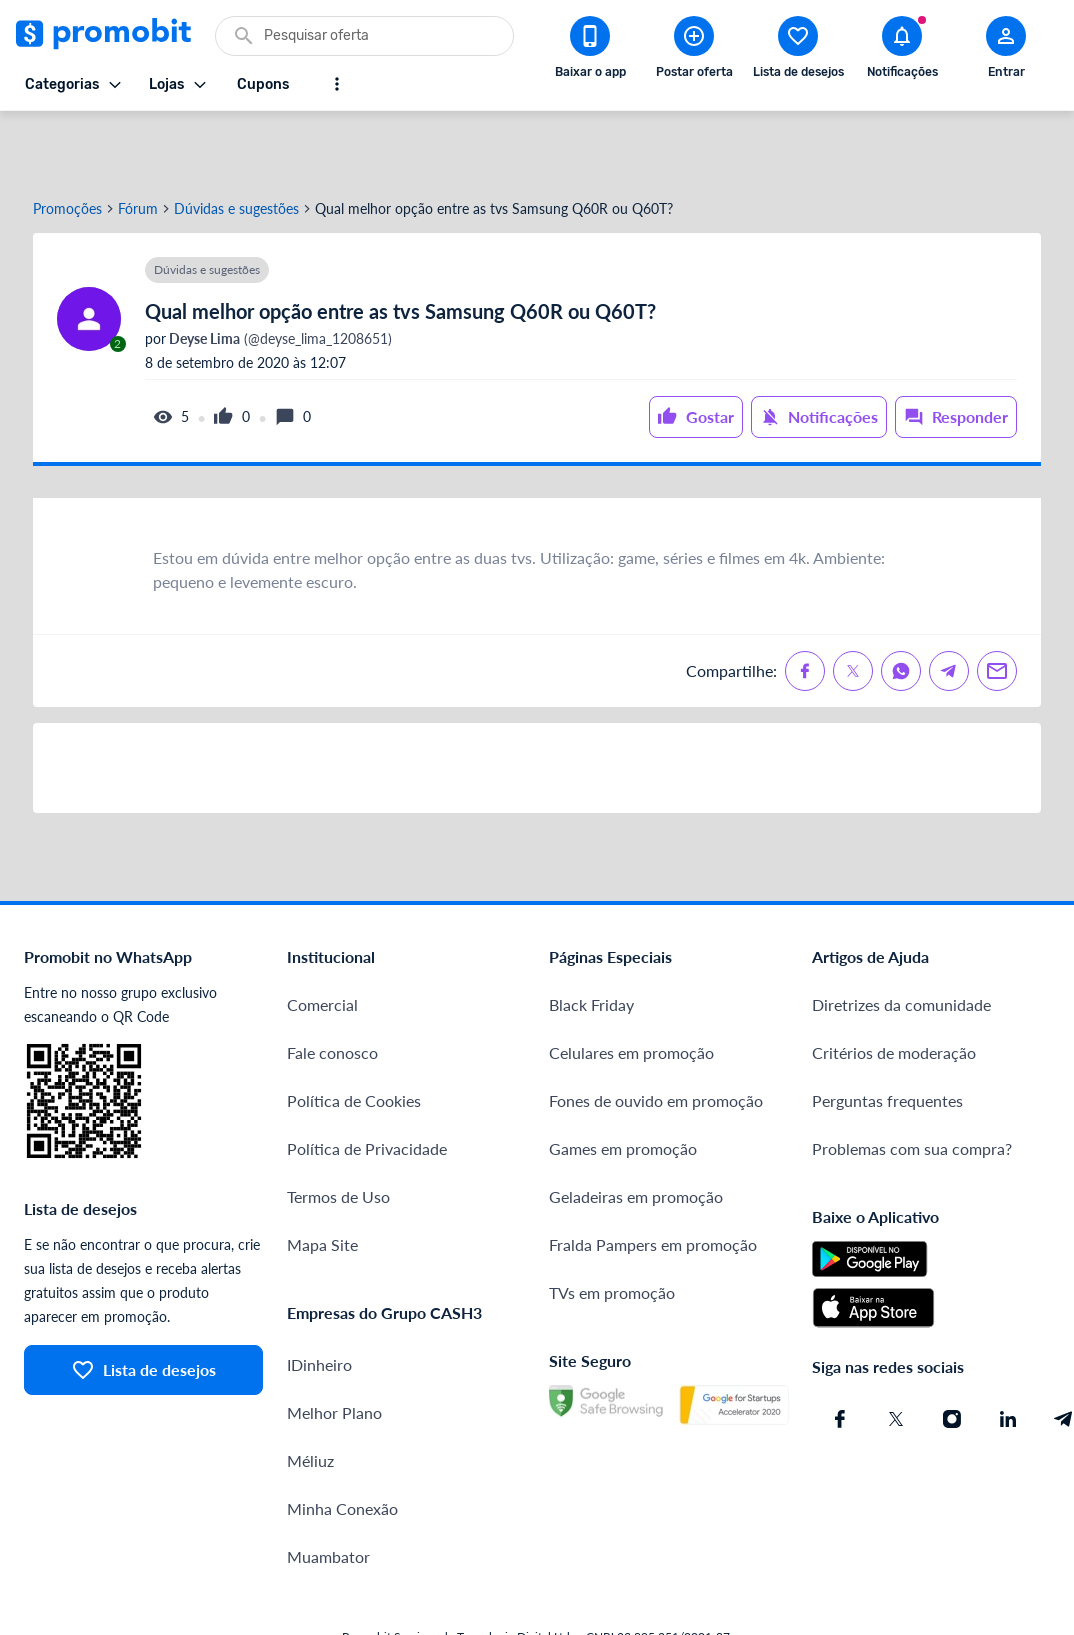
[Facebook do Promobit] (840, 1353)
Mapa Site (322, 1178)
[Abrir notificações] (902, 51)
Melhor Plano (334, 1346)
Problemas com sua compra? (912, 1082)
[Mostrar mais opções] (337, 84)
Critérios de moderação (894, 986)
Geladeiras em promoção (636, 1130)
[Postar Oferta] (694, 51)
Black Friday (591, 938)
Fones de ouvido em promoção (656, 1034)
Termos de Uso (338, 1130)
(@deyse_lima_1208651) (279, 273)
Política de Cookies (354, 1034)
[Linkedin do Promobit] (1008, 1353)
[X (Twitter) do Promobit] (896, 1353)
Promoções (67, 143)
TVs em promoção (612, 1226)
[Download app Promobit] (590, 51)
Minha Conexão (342, 1442)
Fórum (138, 143)
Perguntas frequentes (887, 1034)
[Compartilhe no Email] (997, 605)
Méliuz (310, 1394)
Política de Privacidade (367, 1082)
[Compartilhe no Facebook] (805, 605)
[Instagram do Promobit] (952, 1353)
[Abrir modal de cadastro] (1006, 51)
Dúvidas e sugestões (236, 143)
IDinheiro (319, 1298)
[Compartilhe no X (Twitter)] (853, 605)
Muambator (328, 1490)
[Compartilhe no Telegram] (949, 605)
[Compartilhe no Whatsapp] (901, 605)
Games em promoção (623, 1082)
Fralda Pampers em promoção (653, 1178)
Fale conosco (332, 986)
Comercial (322, 938)
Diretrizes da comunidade (901, 938)
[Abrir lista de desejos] (798, 51)
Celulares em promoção (631, 986)
